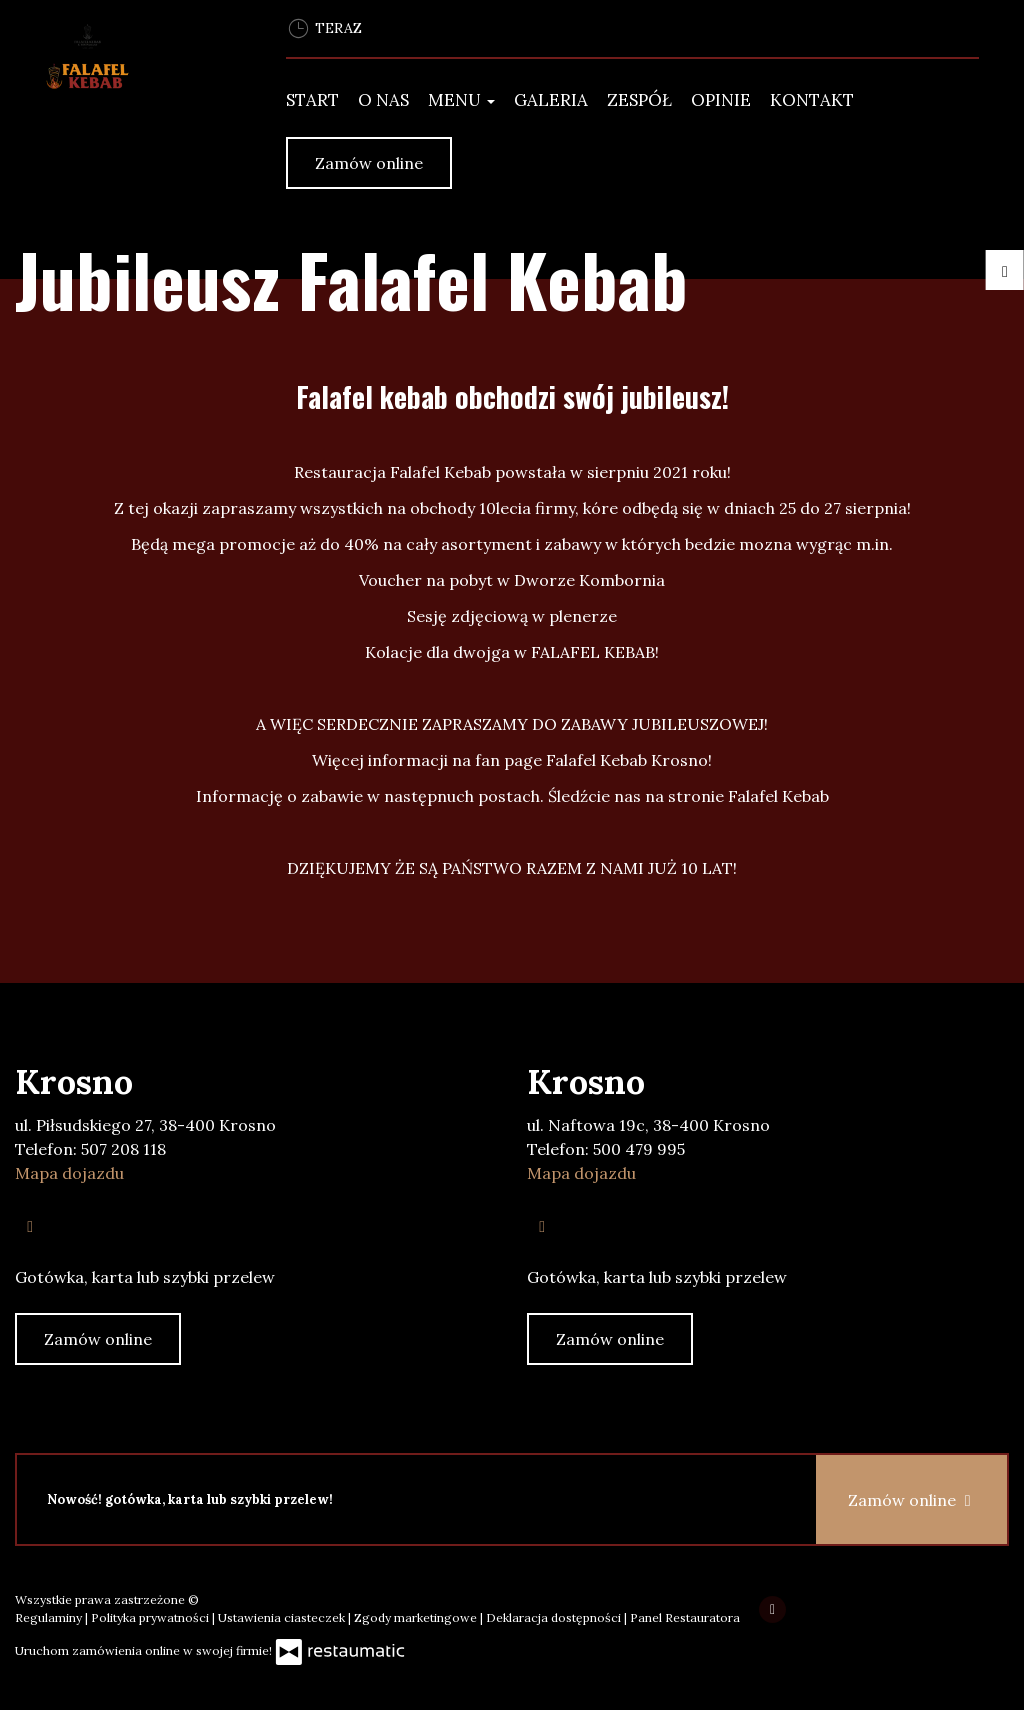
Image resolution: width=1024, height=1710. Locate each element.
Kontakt (812, 100)
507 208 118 (123, 1149)
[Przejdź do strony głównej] (135, 76)
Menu (461, 100)
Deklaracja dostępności (555, 1617)
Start (312, 100)
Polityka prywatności (151, 1617)
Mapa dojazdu (69, 1173)
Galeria (551, 100)
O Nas (383, 100)
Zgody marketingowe (417, 1617)
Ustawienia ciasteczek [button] (283, 1617)
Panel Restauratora (685, 1617)
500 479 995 (639, 1149)
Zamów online (369, 163)
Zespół (639, 100)
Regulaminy (50, 1617)
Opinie (721, 100)
